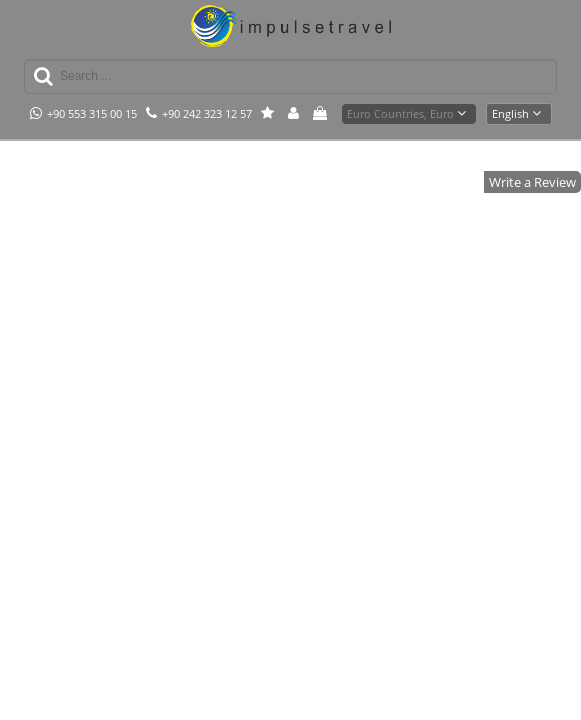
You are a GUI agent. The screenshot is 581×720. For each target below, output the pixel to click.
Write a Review (532, 182)
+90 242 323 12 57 (199, 113)
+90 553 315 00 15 (83, 113)
